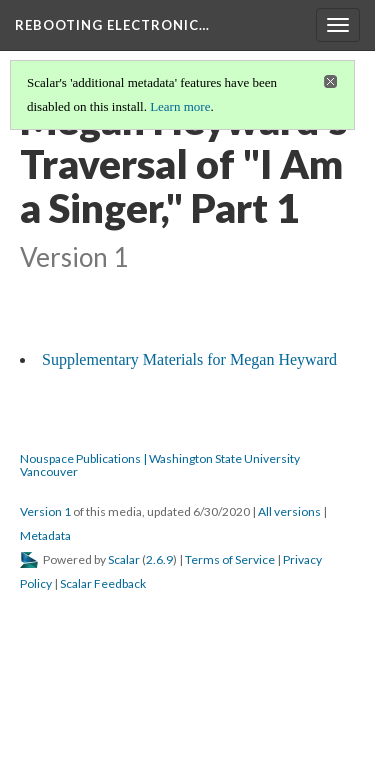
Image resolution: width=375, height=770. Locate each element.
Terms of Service (230, 559)
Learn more (180, 106)
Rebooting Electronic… (112, 25)
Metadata (45, 535)
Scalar (124, 559)
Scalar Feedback (103, 583)
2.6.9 (159, 559)
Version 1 (45, 511)
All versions (289, 511)
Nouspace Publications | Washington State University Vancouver (160, 465)
